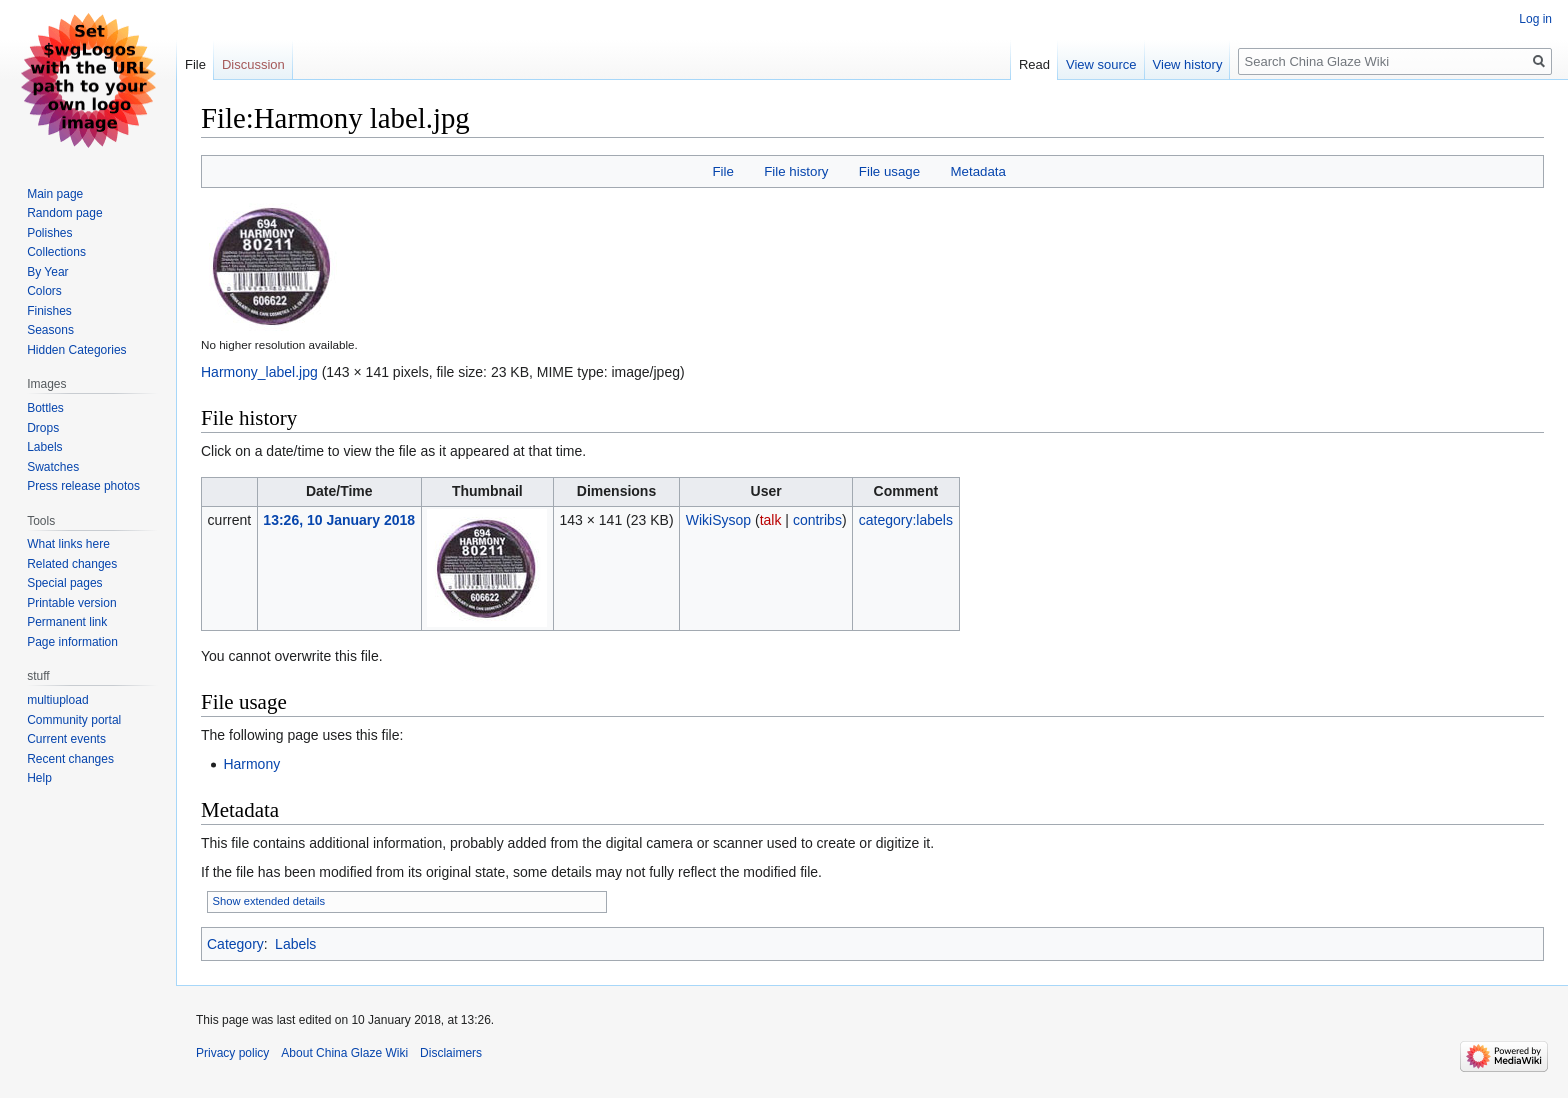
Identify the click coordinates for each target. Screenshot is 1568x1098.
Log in (1535, 19)
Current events (66, 739)
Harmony (251, 764)
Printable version (71, 603)
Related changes (72, 564)
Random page (64, 213)
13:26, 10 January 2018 (339, 520)
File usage (889, 171)
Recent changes (70, 759)
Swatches (53, 467)
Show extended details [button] (269, 901)
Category (235, 944)
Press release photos (83, 486)
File (722, 171)
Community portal (74, 720)
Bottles (45, 408)
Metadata (977, 171)
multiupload (57, 700)
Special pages (64, 583)
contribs (817, 520)
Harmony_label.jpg (259, 372)
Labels (295, 944)
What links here (68, 544)
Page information (72, 642)
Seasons (50, 330)
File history (796, 171)
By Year (47, 272)
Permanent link (67, 622)
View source (1101, 64)
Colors (44, 291)
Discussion (253, 64)
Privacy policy (232, 1053)
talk (771, 520)
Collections (56, 252)
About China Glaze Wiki (344, 1053)
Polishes (49, 233)
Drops (43, 428)
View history (1188, 64)
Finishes (49, 311)
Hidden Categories (76, 350)
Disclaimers (451, 1053)
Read (1034, 64)
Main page (55, 194)
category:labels (906, 520)
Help (39, 778)
